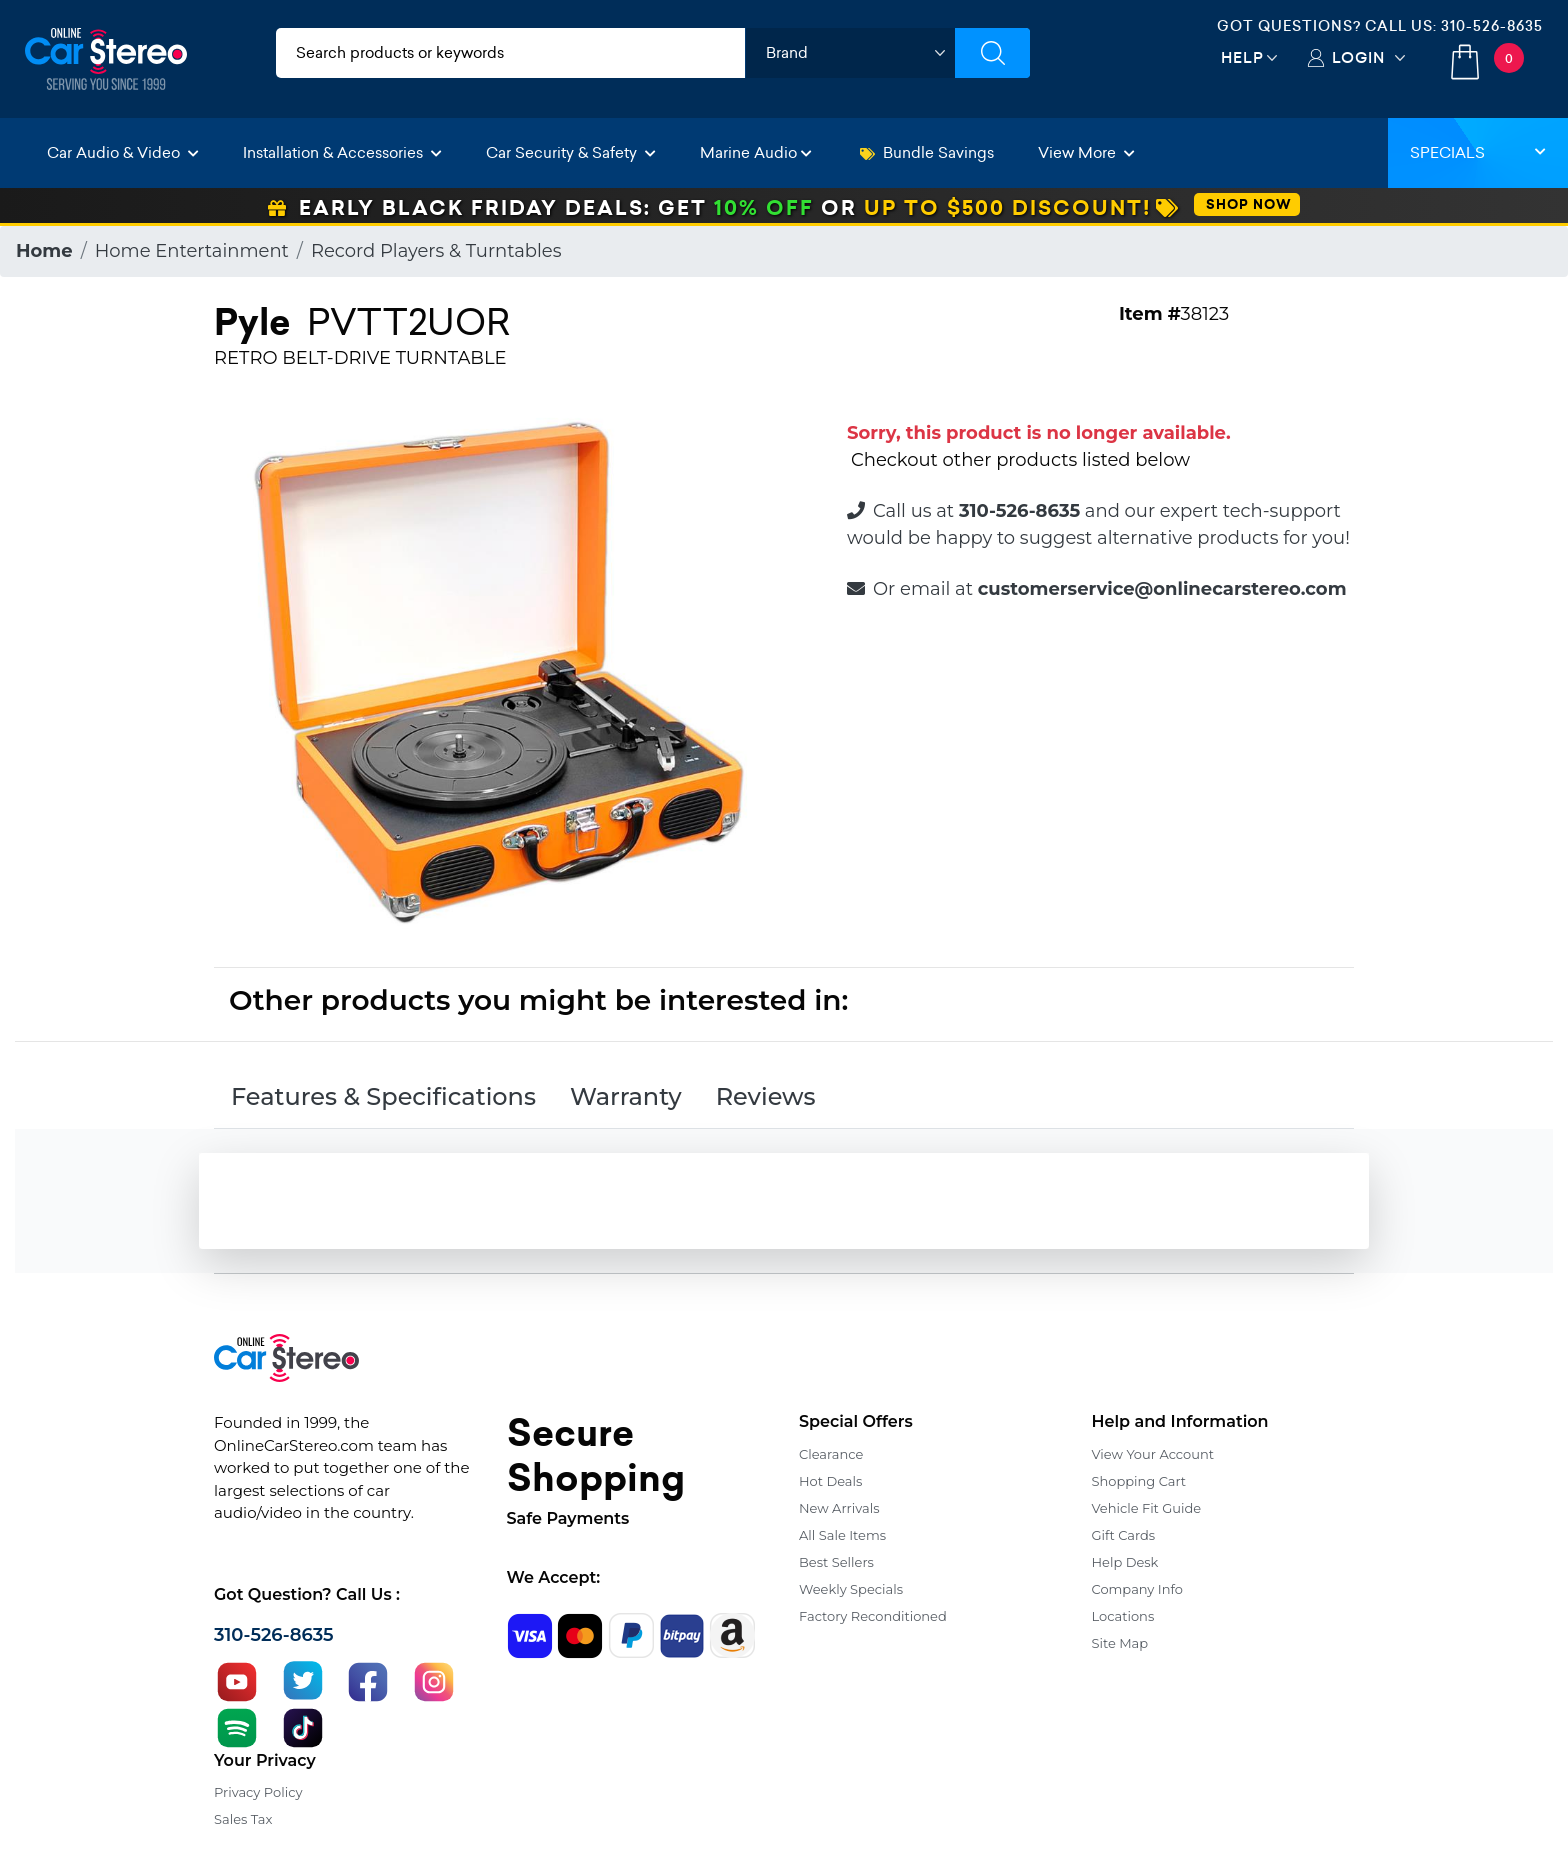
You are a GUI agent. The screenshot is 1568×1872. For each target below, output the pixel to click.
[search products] (510, 53)
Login (1358, 57)
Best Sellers (836, 1562)
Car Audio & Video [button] (123, 152)
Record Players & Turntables (436, 251)
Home (44, 251)
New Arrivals (839, 1508)
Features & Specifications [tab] (383, 1096)
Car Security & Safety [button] (571, 152)
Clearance (831, 1454)
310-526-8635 (1492, 26)
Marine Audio (756, 152)
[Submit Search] (992, 53)
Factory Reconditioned (873, 1616)
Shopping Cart (1139, 1481)
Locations (1123, 1616)
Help (1242, 57)
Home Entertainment (192, 251)
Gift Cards (1124, 1535)
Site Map (1120, 1643)
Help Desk (1125, 1562)
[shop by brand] (850, 53)
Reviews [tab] (766, 1096)
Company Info (1137, 1589)
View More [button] (1086, 152)
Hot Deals (830, 1481)
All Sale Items (842, 1535)
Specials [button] (1478, 152)
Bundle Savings (927, 152)
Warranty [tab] (626, 1096)
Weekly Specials (851, 1589)
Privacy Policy (258, 1792)
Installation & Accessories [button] (342, 152)
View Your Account (1153, 1454)
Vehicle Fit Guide (1147, 1508)
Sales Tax (243, 1819)
